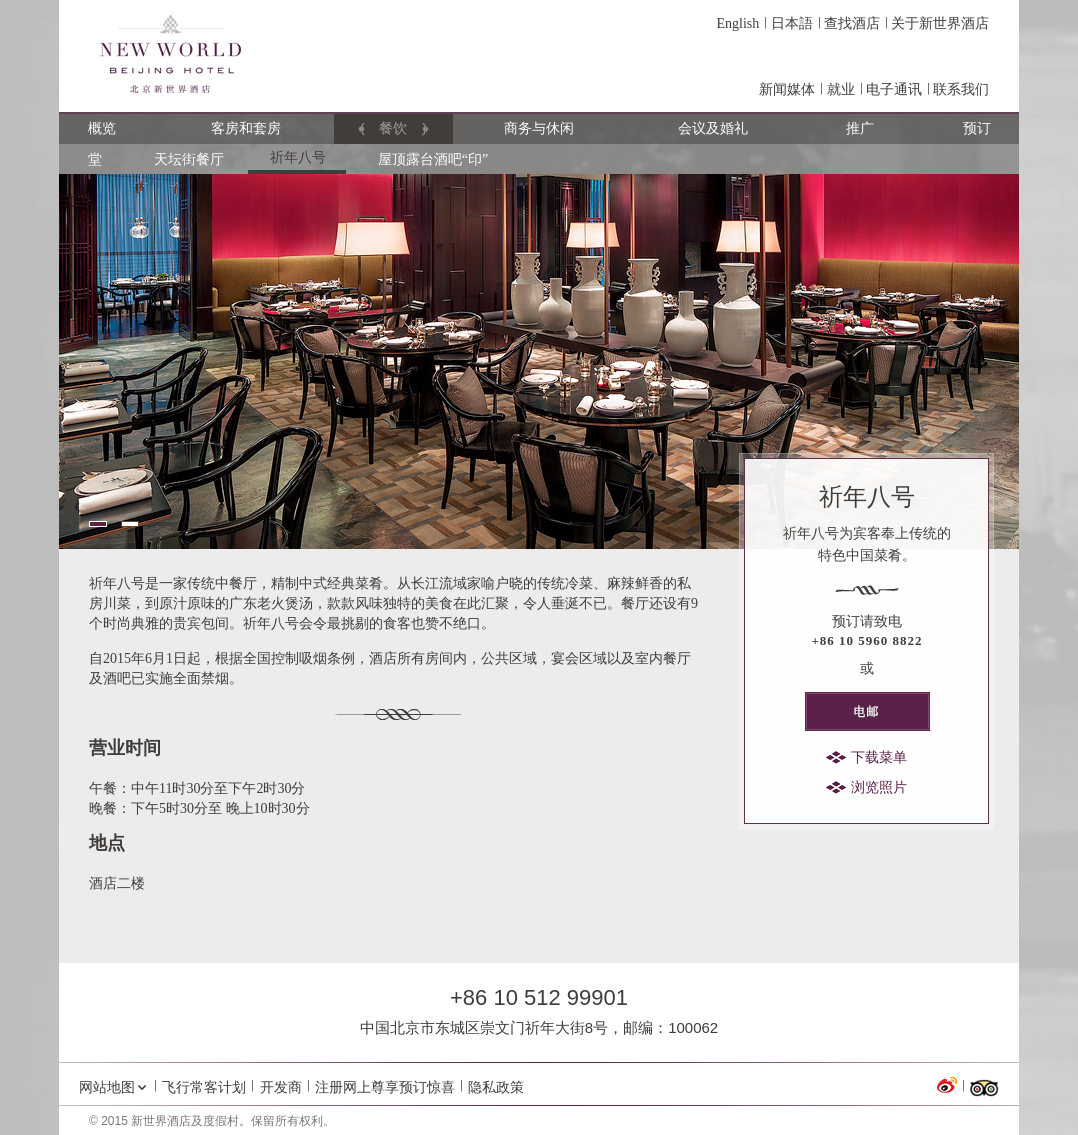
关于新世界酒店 (940, 23)
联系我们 (961, 89)
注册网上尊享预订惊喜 (385, 1087)
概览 (102, 129)
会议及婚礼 (714, 129)
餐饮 (393, 129)
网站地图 (107, 1087)
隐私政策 (496, 1087)
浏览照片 (879, 787)
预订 (977, 129)
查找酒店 (852, 23)
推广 (860, 129)
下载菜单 (879, 757)
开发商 (281, 1087)
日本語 (792, 23)
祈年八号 (298, 157)
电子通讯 (894, 89)
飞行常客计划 (204, 1087)
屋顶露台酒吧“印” (433, 159)
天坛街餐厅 (189, 159)
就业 (841, 89)
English (737, 23)
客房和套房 (247, 129)
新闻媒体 (787, 89)
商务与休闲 (540, 129)
